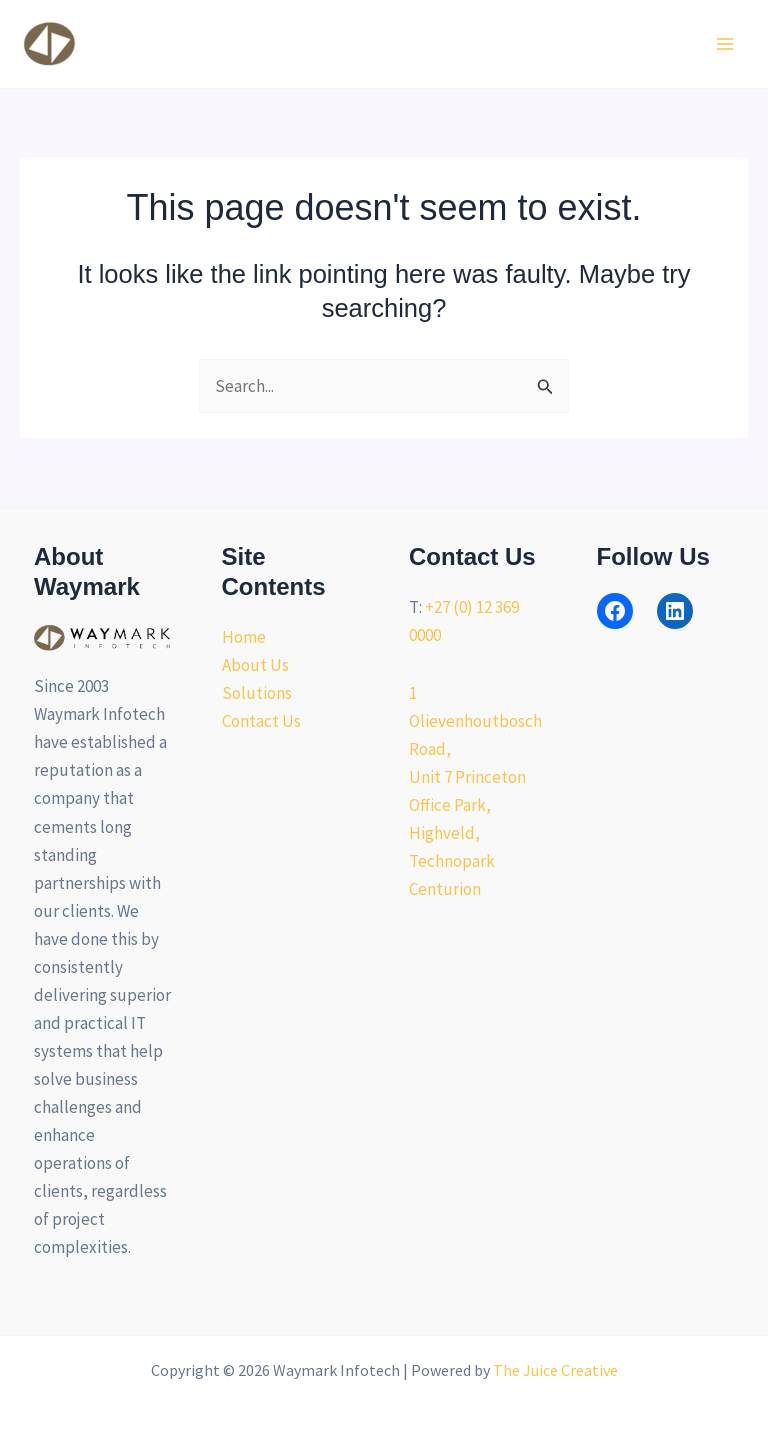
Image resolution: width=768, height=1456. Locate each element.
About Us (255, 665)
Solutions (257, 693)
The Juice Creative (555, 1370)
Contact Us (261, 721)
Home (244, 637)
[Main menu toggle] (726, 44)
